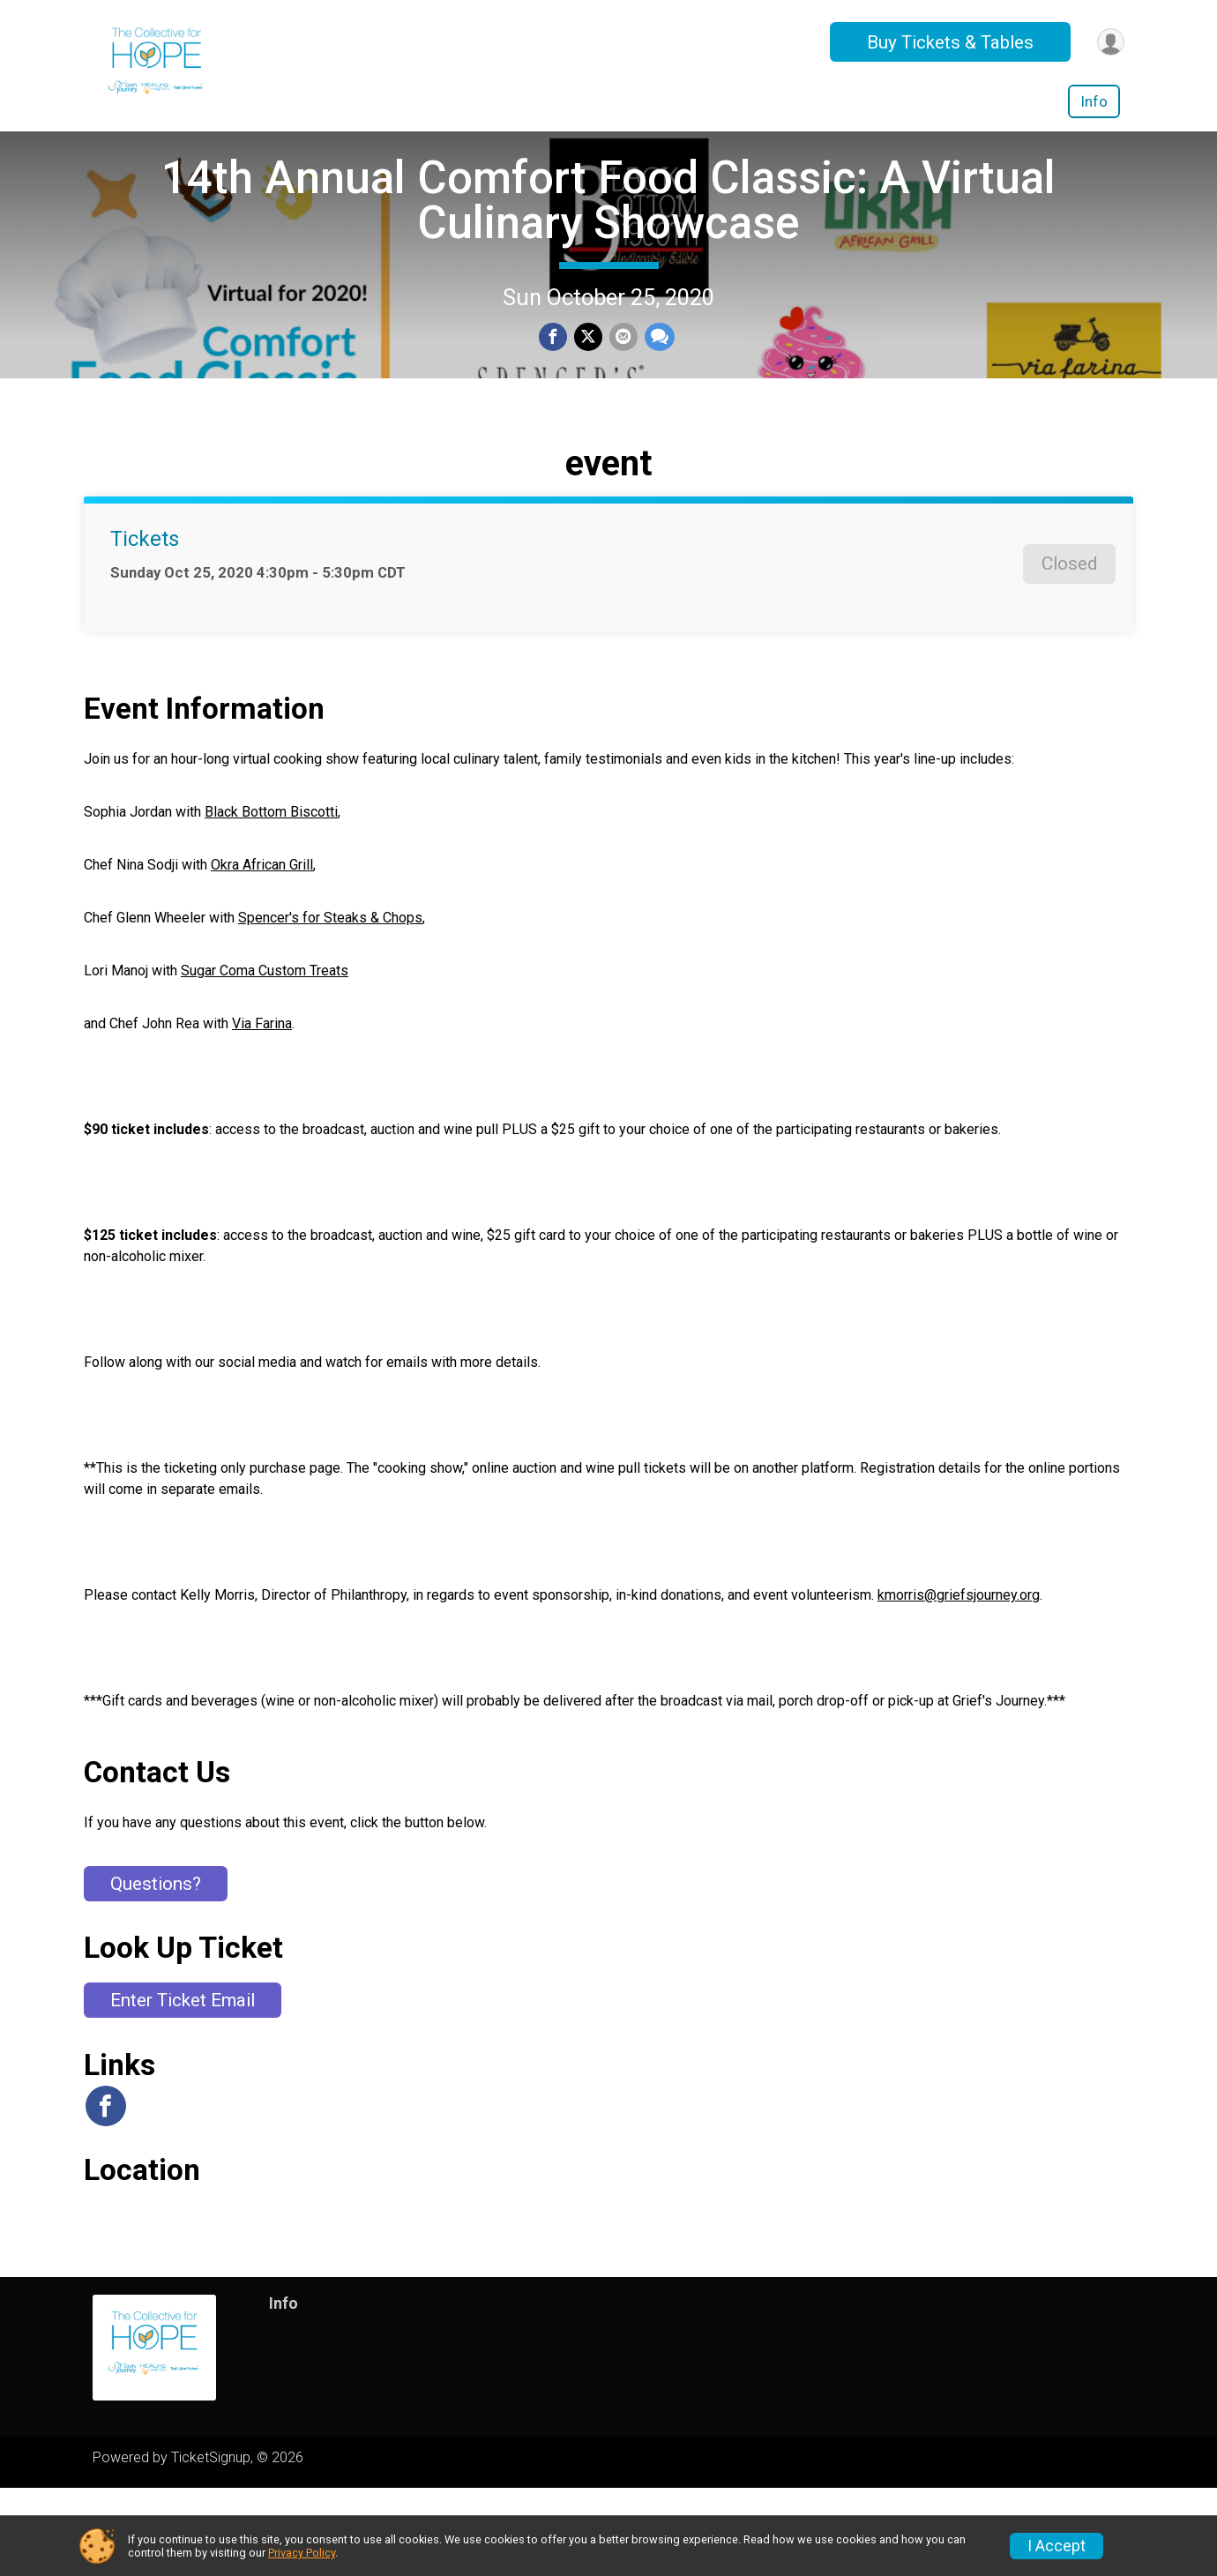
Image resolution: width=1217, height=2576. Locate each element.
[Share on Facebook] (555, 383)
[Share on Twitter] (588, 383)
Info (1094, 101)
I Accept (1056, 2546)
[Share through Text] (656, 383)
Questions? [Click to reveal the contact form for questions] (155, 1971)
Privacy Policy (301, 2552)
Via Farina (262, 1111)
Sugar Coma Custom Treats (264, 1058)
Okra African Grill (262, 953)
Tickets (144, 627)
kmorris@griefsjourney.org (958, 1683)
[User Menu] (1108, 42)
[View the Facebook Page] (104, 2194)
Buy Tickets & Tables (945, 42)
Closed (1069, 651)
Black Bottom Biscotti (271, 900)
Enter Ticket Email (182, 2088)
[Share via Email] (622, 383)
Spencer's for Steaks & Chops (330, 1005)
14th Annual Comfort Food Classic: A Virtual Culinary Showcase (608, 244)
